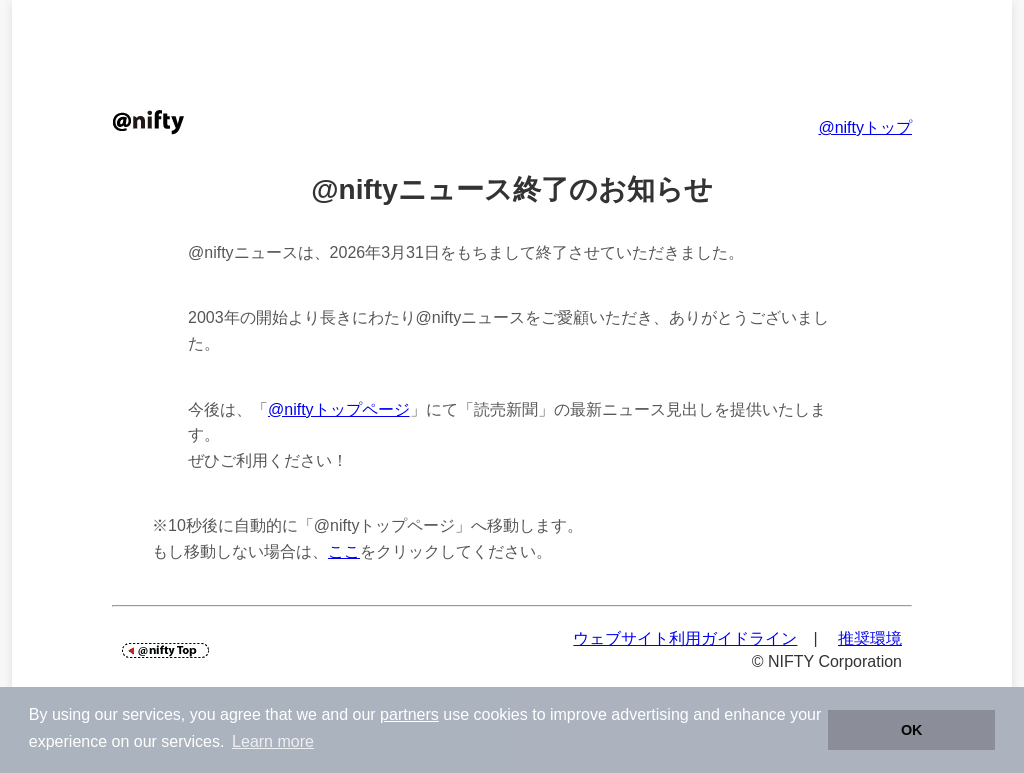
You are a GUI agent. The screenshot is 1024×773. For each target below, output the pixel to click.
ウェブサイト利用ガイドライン (685, 638)
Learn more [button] (273, 741)
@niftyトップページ (339, 409)
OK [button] (912, 730)
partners (409, 714)
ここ (344, 551)
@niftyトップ (865, 127)
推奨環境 (870, 638)
